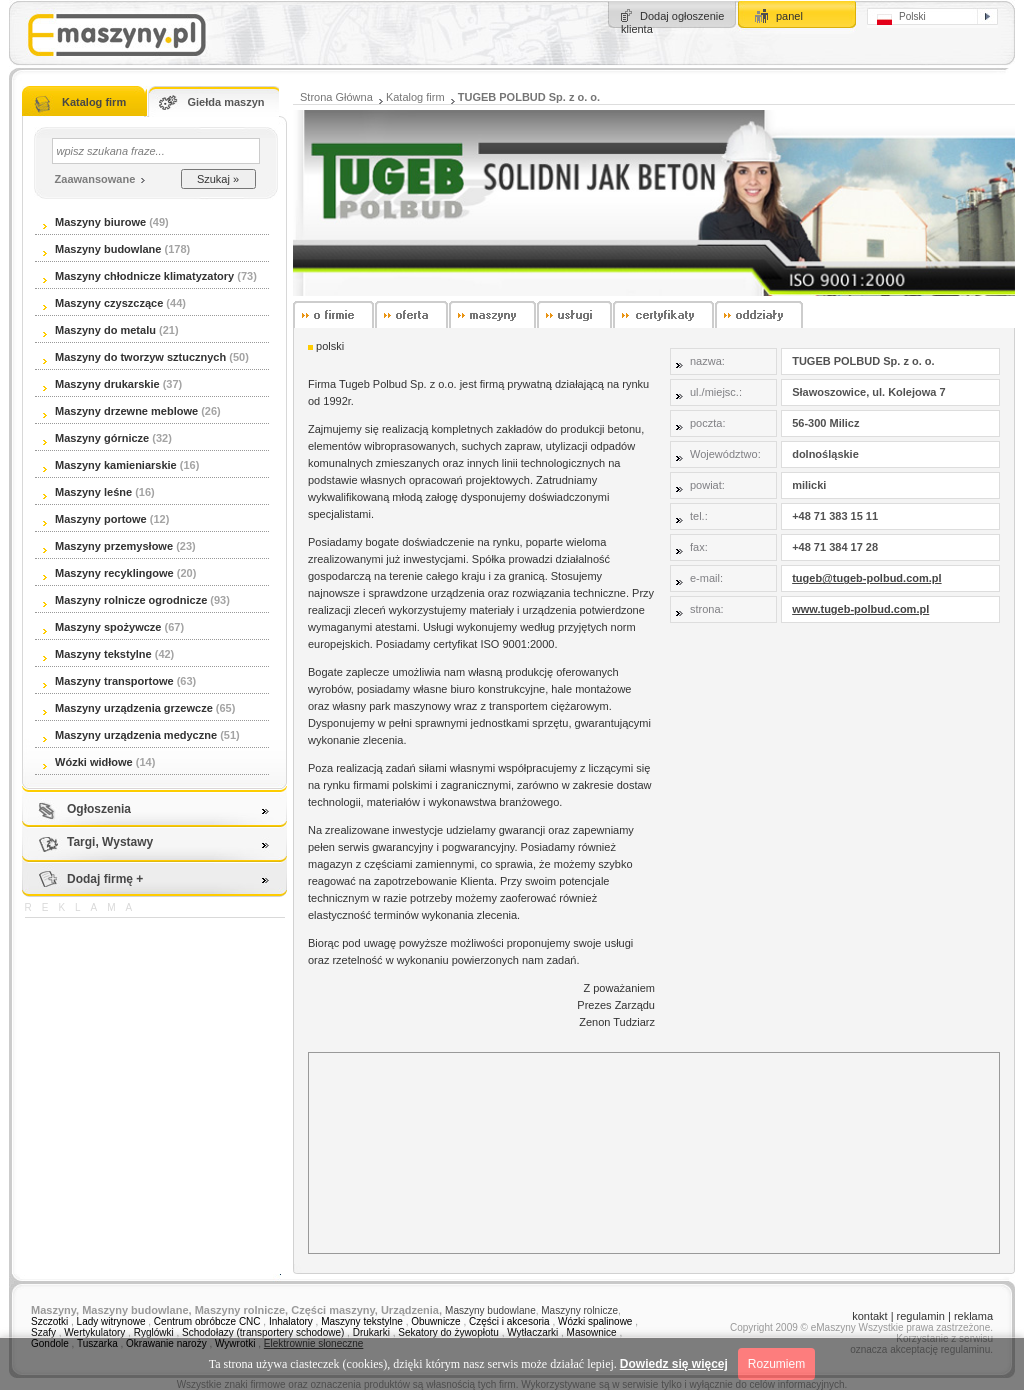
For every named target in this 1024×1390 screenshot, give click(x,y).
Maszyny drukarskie (101, 384)
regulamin (921, 1316)
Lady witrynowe (111, 1321)
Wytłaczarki (532, 1332)
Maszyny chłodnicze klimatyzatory (138, 276)
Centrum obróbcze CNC (208, 1321)
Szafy (43, 1332)
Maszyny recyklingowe (108, 573)
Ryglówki (154, 1332)
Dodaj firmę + (105, 879)
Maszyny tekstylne (97, 654)
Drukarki (371, 1332)
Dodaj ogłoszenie (682, 16)
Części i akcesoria (509, 1321)
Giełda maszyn (225, 102)
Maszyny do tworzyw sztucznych (136, 357)
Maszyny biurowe (94, 222)
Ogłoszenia (99, 809)
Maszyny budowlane (102, 249)
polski (330, 346)
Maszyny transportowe (108, 681)
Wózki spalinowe (595, 1321)
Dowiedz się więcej (674, 1364)
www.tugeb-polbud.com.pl (860, 609)
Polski (901, 18)
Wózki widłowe (88, 762)
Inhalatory (291, 1321)
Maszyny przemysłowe (108, 546)
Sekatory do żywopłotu (448, 1332)
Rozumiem (776, 1364)
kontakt (869, 1316)
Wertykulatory (94, 1332)
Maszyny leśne (87, 492)
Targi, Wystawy (110, 842)
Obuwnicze (435, 1321)
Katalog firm (94, 102)
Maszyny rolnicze (579, 1310)
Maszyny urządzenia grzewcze (128, 708)
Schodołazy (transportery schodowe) (263, 1332)
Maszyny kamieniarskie (110, 465)
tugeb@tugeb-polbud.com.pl (866, 578)
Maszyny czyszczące (104, 303)
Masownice (592, 1332)
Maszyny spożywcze (102, 627)
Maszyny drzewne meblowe (120, 411)
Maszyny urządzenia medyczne (130, 735)
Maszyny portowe (95, 519)
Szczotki (49, 1321)
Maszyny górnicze (96, 438)
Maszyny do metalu (99, 330)
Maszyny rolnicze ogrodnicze (125, 600)
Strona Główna (336, 97)
